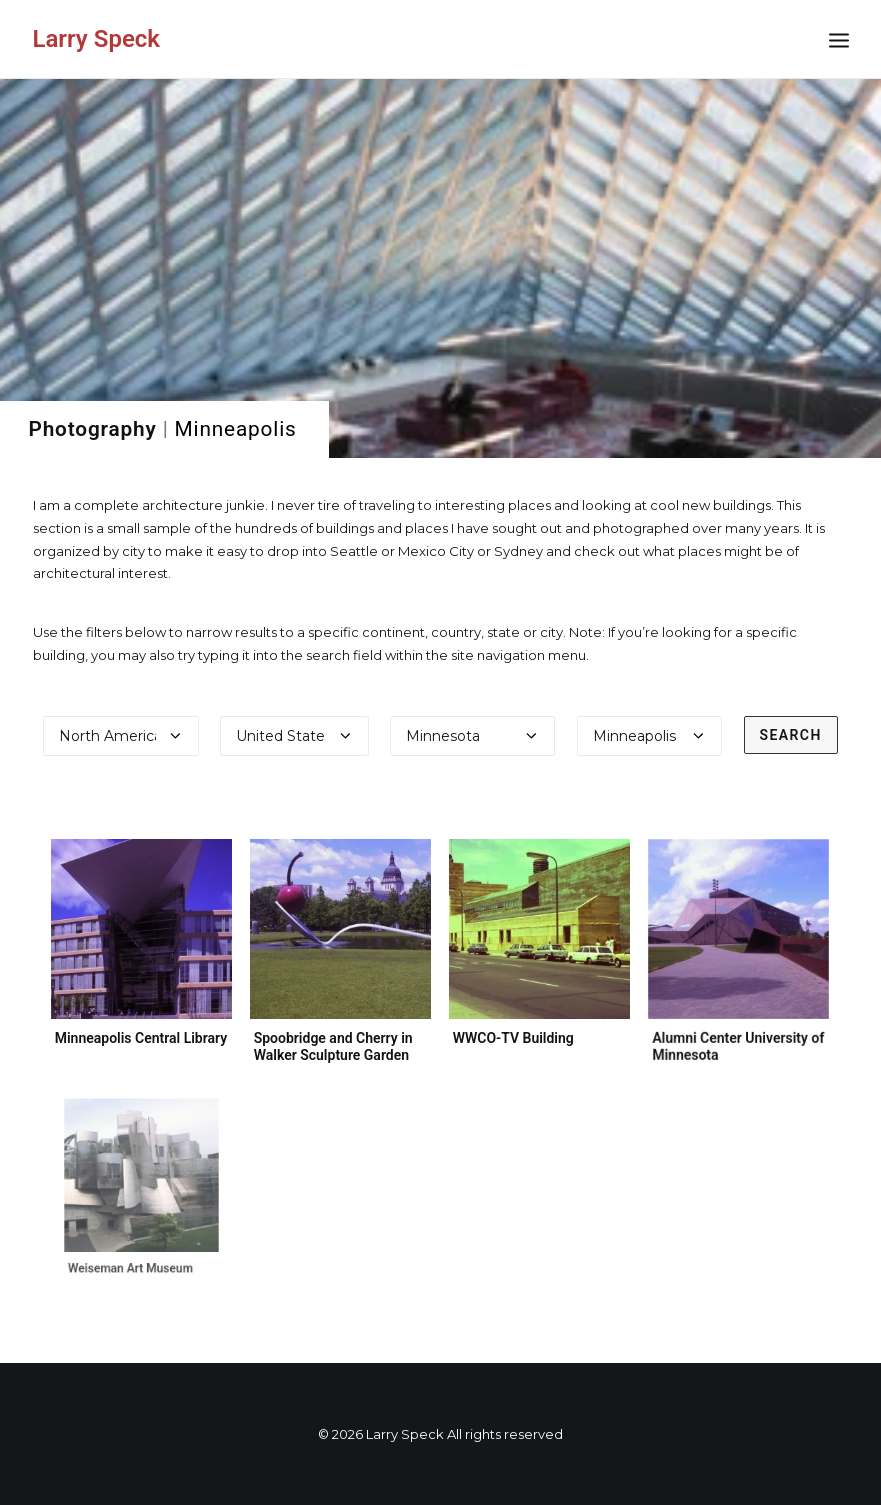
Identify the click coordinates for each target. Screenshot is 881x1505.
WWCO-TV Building (514, 1032)
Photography (93, 429)
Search (791, 735)
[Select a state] (472, 736)
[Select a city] (649, 736)
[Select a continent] (121, 736)
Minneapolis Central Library (141, 1038)
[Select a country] (294, 736)
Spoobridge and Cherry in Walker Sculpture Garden (333, 1046)
